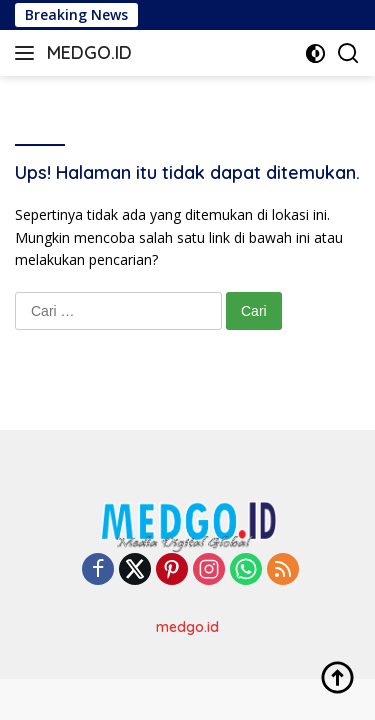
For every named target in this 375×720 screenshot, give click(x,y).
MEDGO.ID (89, 52)
